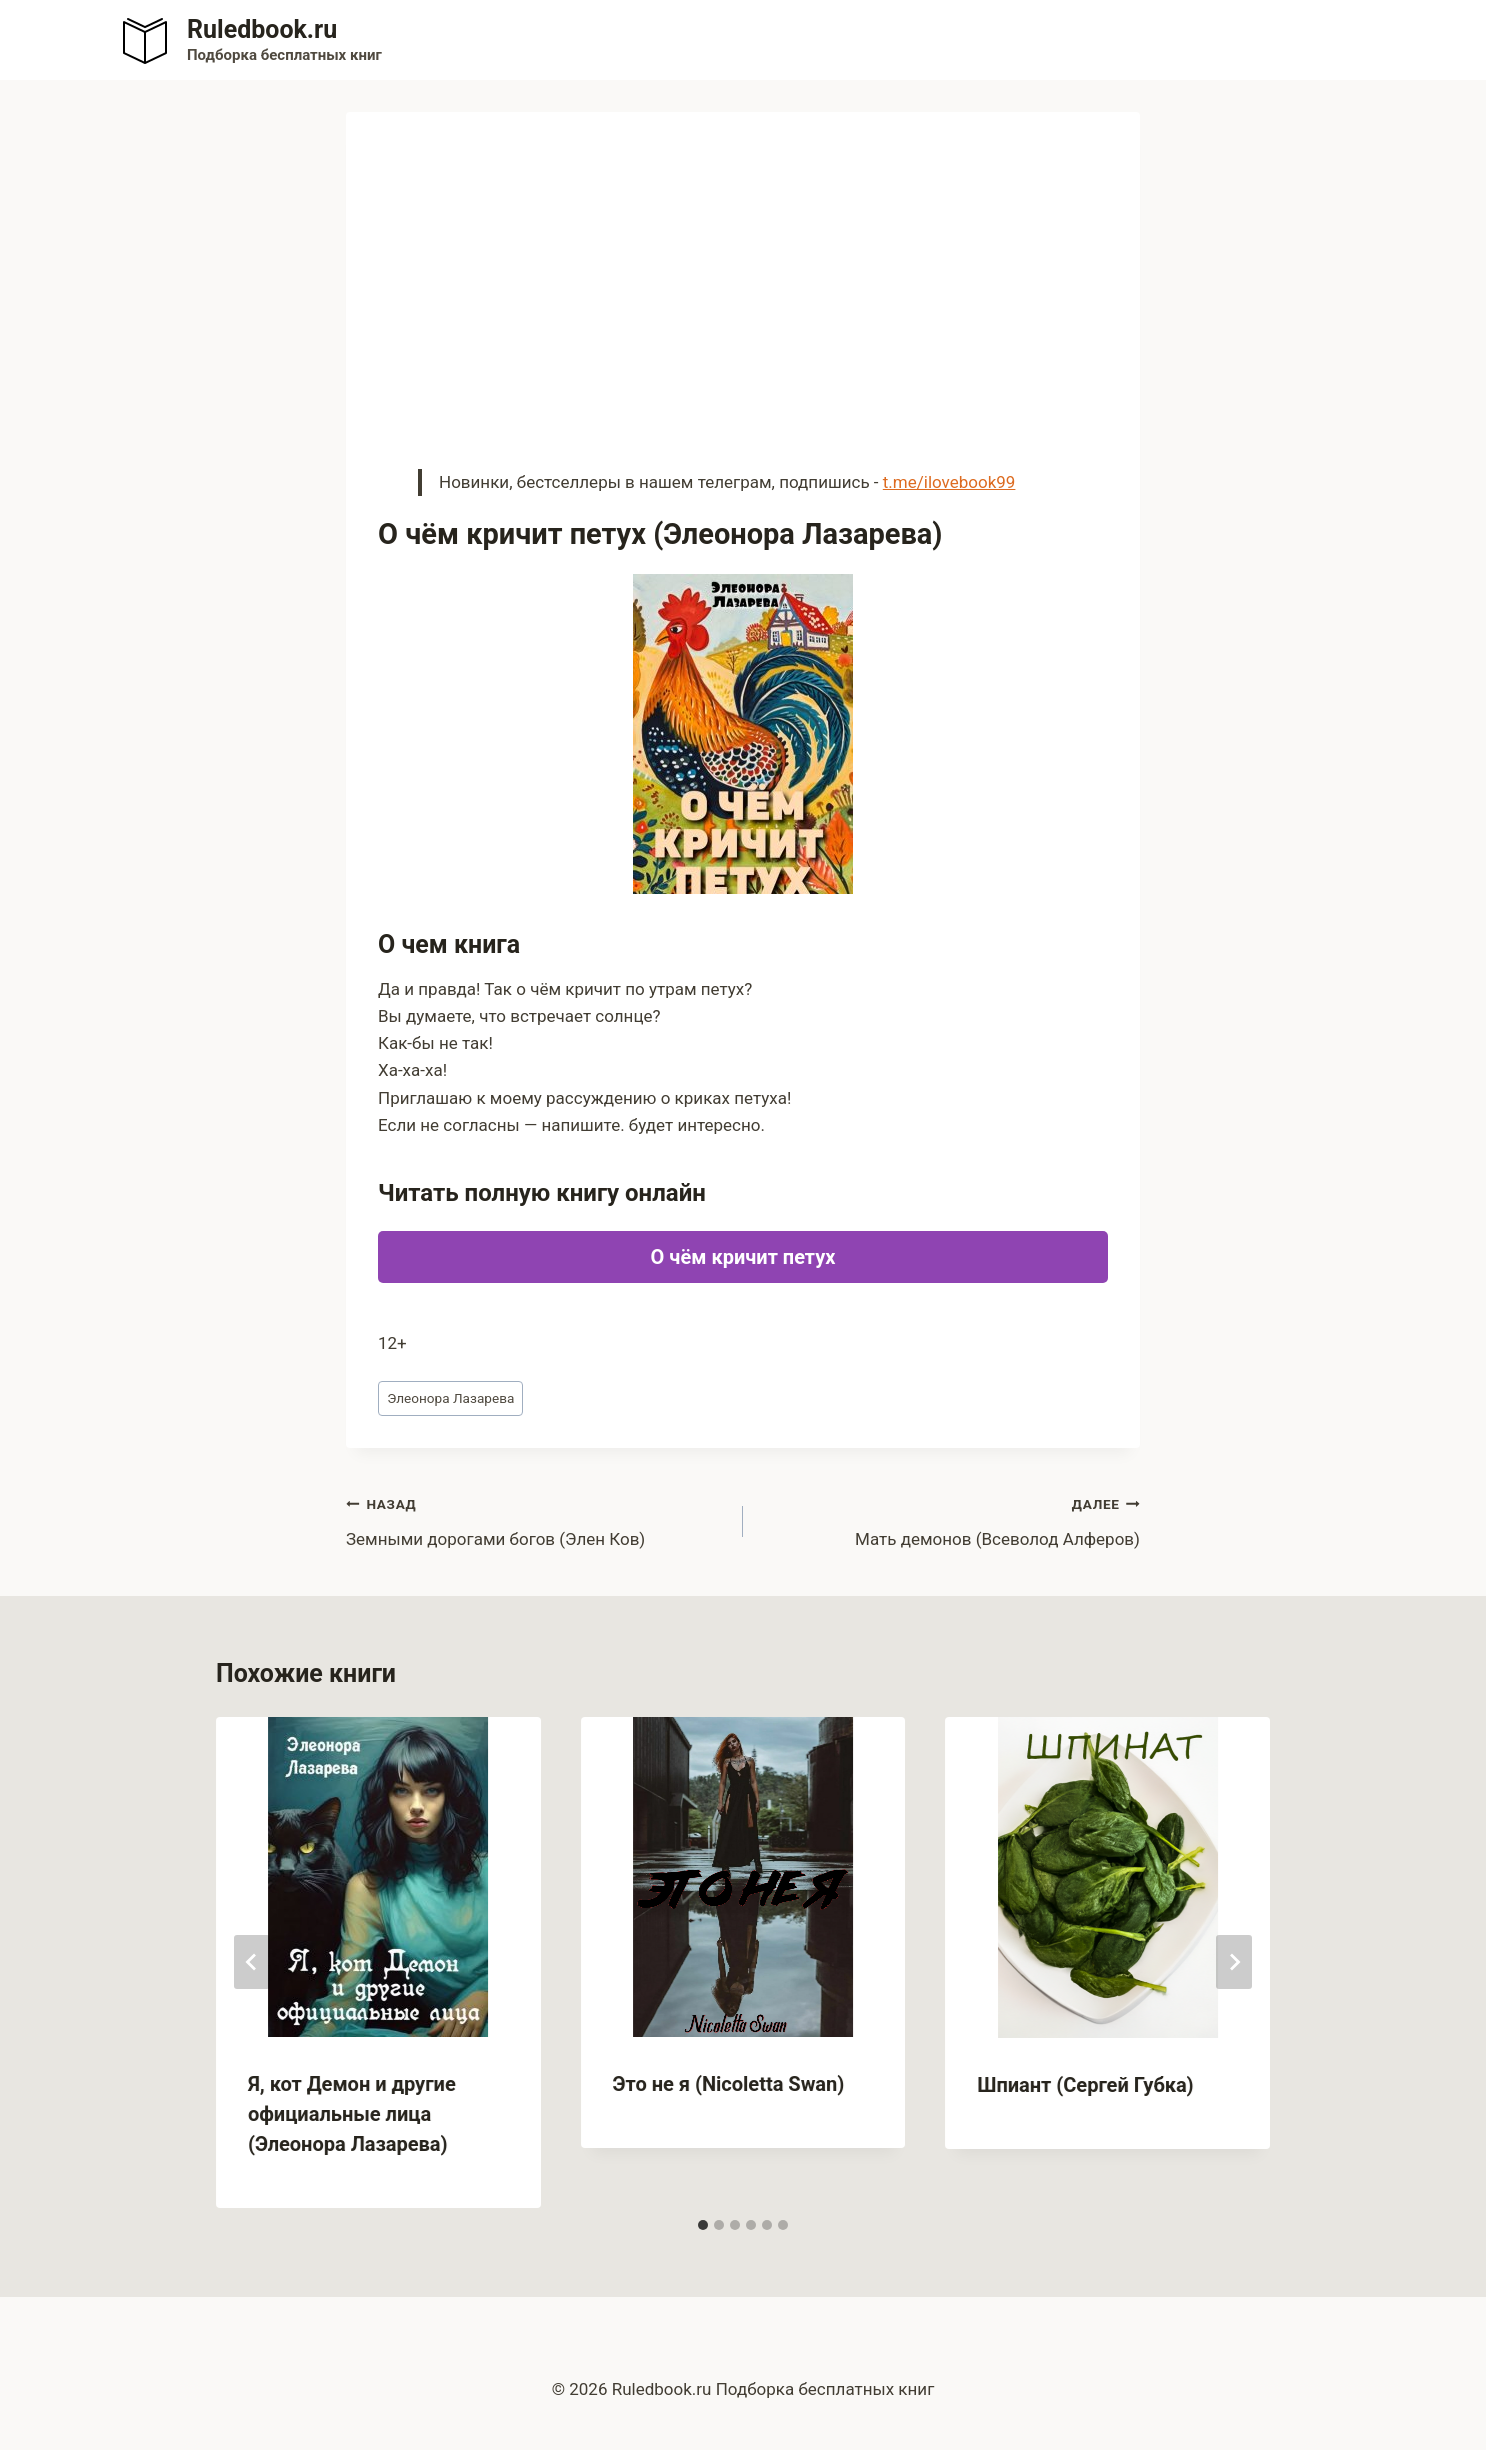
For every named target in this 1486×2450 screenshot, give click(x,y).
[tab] (703, 2225)
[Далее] (1234, 1962)
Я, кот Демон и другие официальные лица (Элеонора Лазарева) (352, 2114)
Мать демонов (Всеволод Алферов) (950, 1519)
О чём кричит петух (743, 1257)
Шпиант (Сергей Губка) (1085, 2085)
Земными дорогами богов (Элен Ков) (536, 1519)
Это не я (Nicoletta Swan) (729, 2084)
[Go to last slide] (252, 1962)
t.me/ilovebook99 (949, 482)
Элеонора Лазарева (450, 1398)
